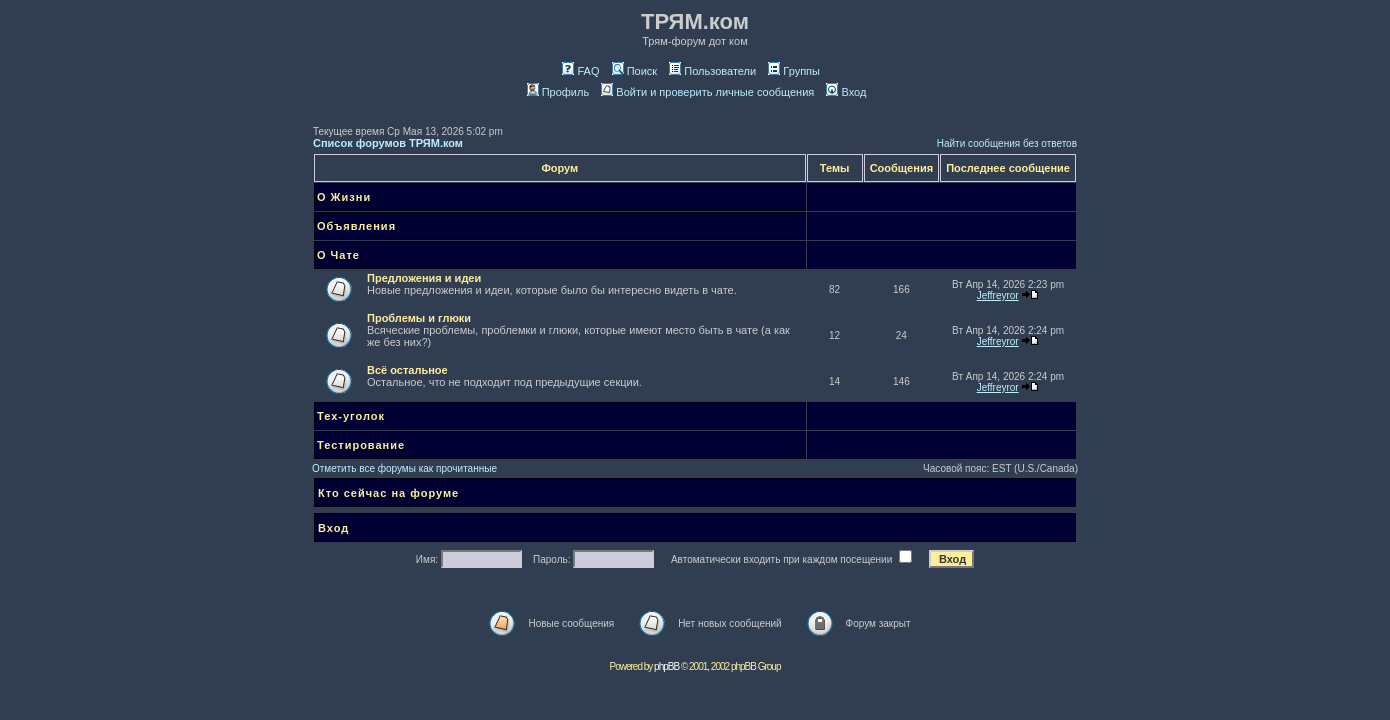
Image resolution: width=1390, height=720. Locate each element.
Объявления (356, 226)
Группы (794, 71)
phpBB (666, 666)
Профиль (558, 92)
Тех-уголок (351, 416)
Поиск (634, 71)
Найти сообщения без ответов (1007, 143)
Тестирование (361, 445)
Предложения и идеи (424, 278)
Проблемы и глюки (419, 318)
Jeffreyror (998, 295)
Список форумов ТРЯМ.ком (388, 143)
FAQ (580, 71)
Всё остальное (407, 370)
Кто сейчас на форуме (388, 493)
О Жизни (344, 197)
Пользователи (712, 71)
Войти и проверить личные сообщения (707, 92)
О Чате (338, 255)
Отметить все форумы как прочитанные (404, 468)
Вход (846, 92)
